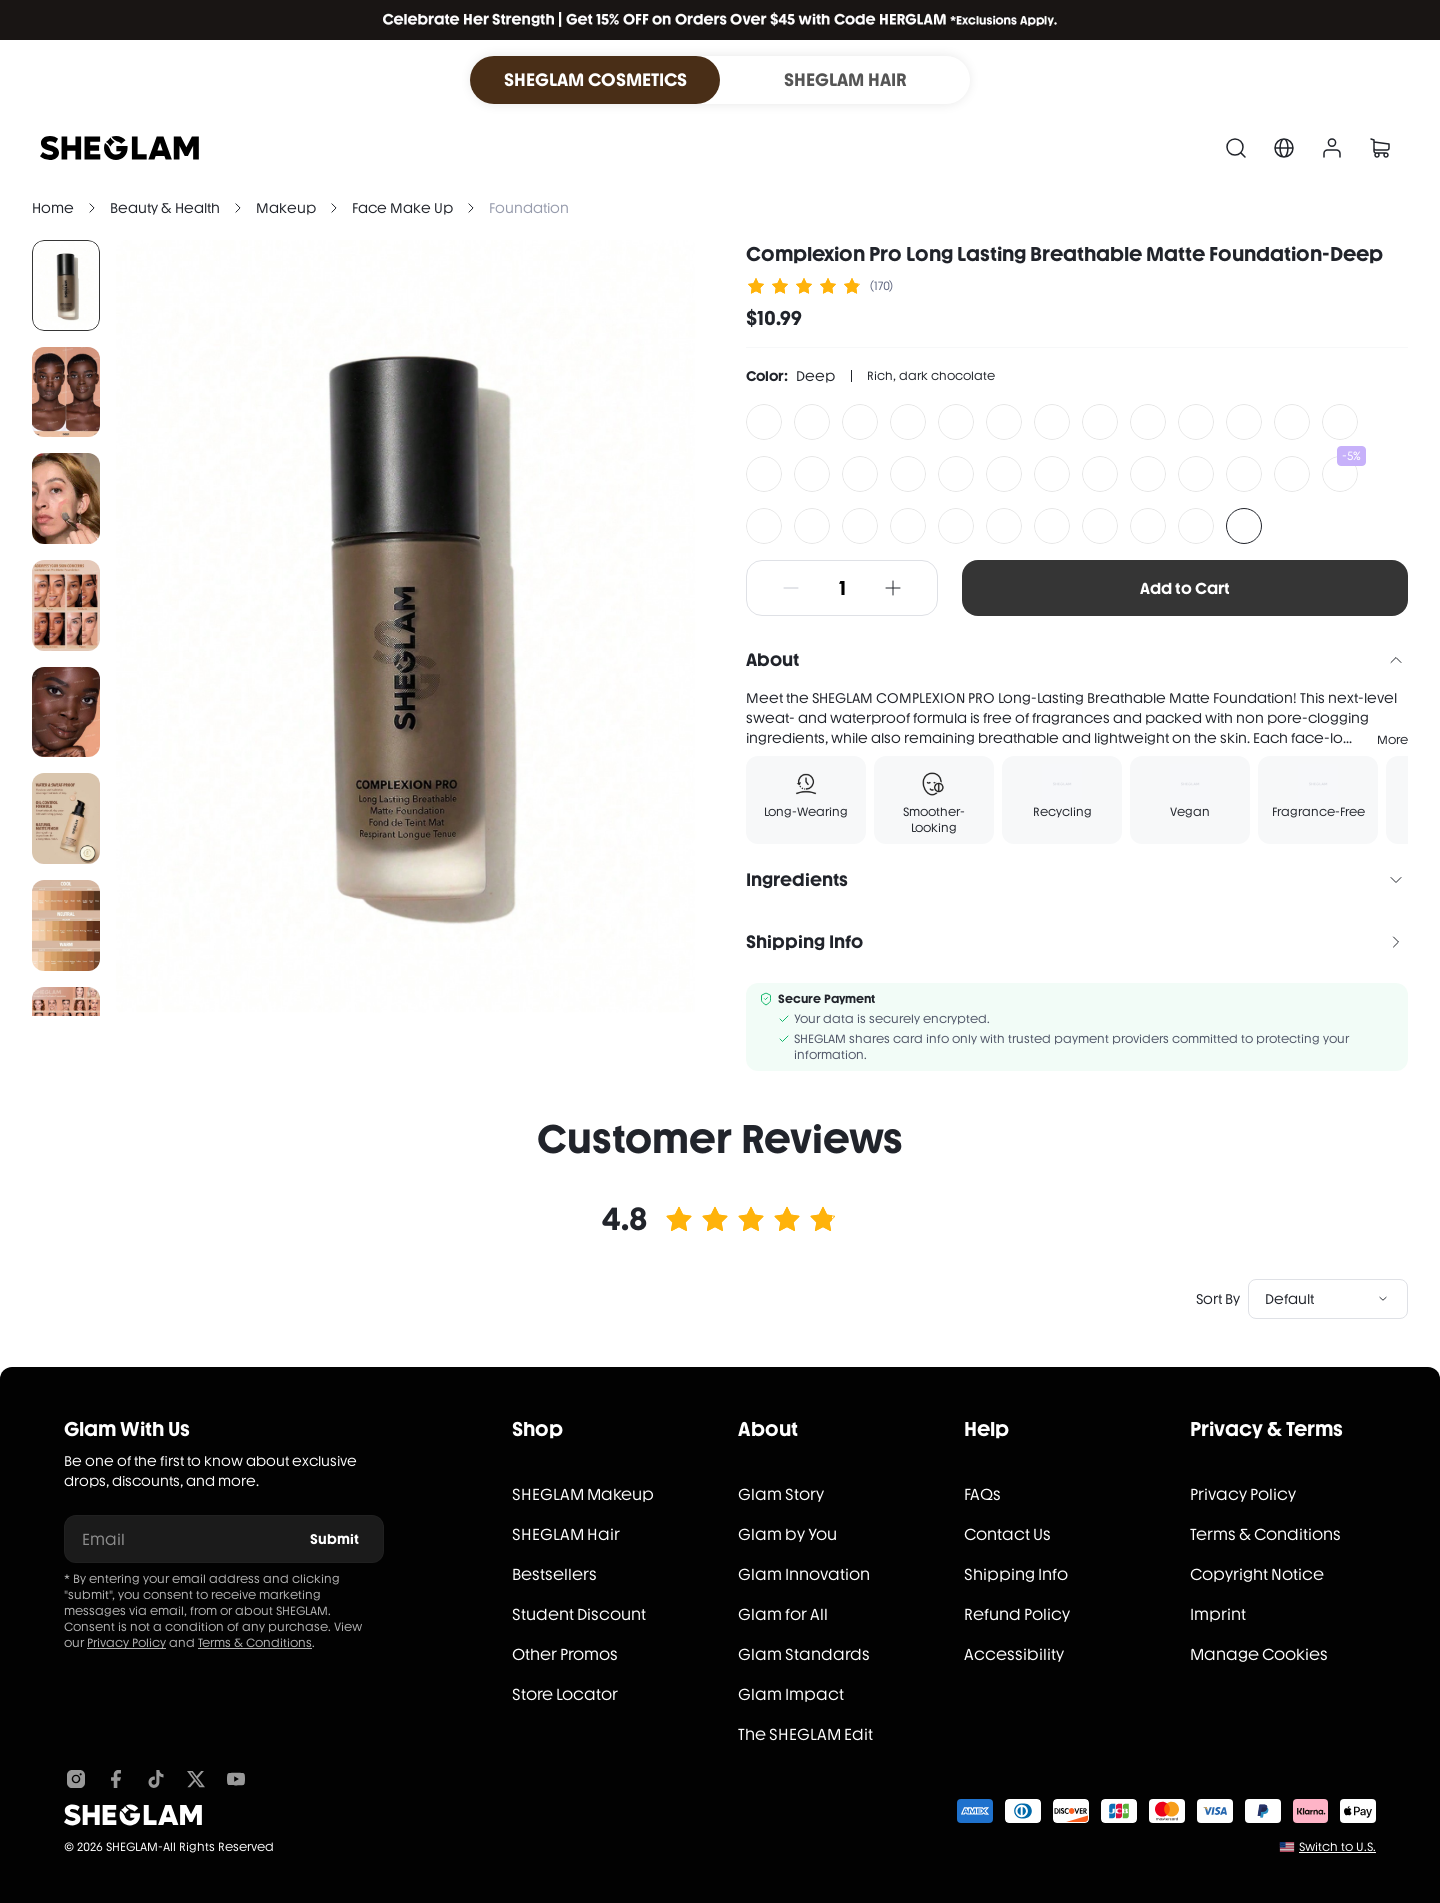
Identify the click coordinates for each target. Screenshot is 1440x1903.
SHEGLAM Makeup (583, 1494)
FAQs (982, 1494)
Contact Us (1007, 1534)
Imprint (1218, 1614)
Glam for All (783, 1614)
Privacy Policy (126, 1643)
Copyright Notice (1257, 1574)
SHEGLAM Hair (566, 1534)
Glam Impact (791, 1694)
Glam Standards (804, 1654)
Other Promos (565, 1654)
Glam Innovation (804, 1574)
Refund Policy (1017, 1614)
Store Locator (565, 1694)
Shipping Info (1016, 1574)
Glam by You (787, 1534)
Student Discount (579, 1614)
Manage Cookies (1259, 1654)
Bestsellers (554, 1574)
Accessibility (1014, 1654)
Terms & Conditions (255, 1643)
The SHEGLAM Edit (805, 1734)
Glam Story (781, 1494)
